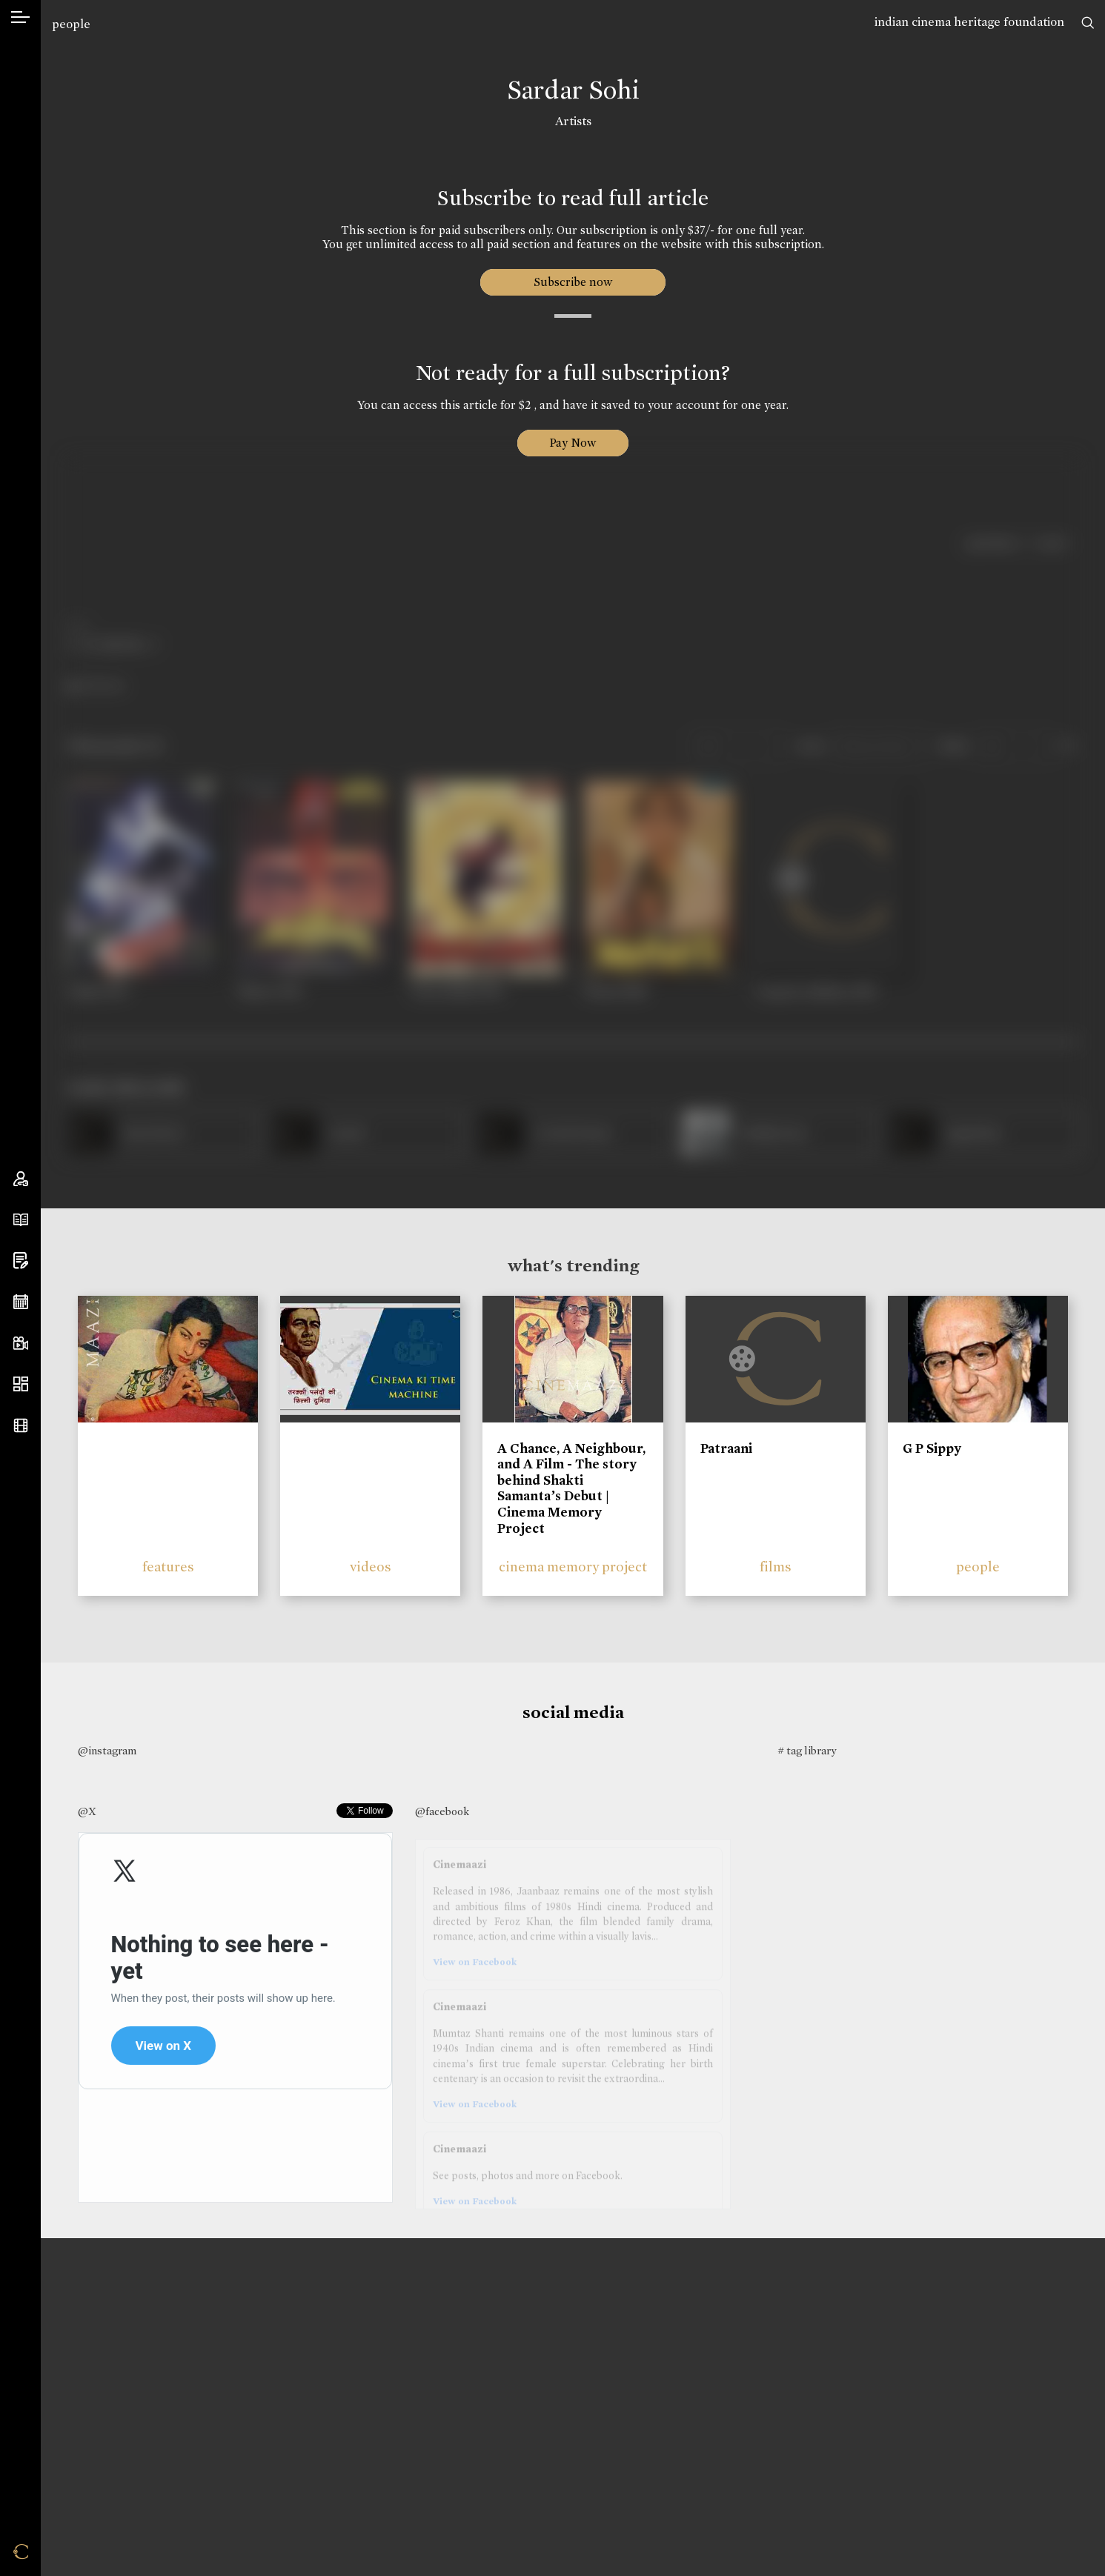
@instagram (107, 1750)
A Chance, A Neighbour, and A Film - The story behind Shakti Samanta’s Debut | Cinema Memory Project (571, 1488)
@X (87, 1811)
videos (370, 1566)
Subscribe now (573, 282)
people (71, 24)
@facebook (442, 1811)
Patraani (726, 1448)
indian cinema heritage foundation (969, 22)
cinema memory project (573, 1566)
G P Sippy (932, 1448)
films (776, 1566)
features (168, 1566)
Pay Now (573, 443)
